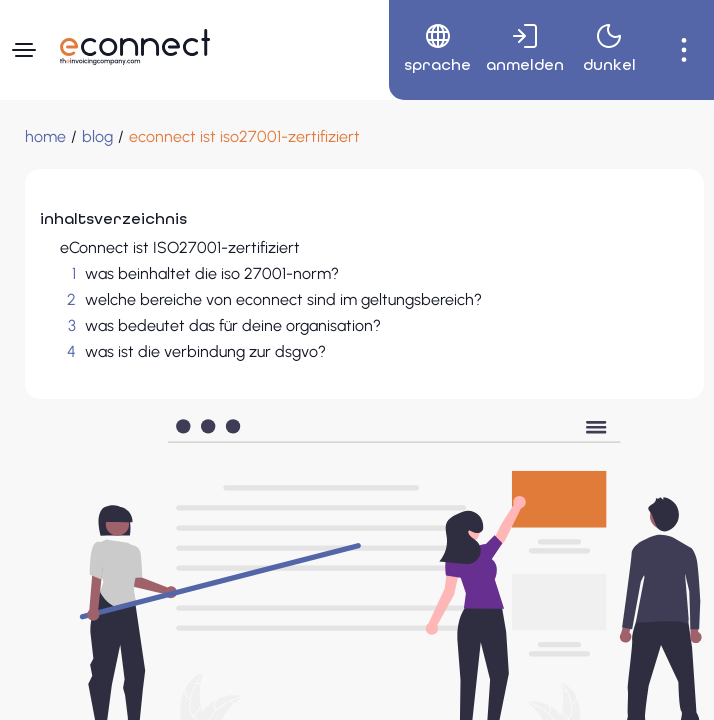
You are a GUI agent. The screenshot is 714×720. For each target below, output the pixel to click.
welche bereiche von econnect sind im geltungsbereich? (283, 299)
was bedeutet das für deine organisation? (233, 325)
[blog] (97, 137)
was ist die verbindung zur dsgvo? (205, 351)
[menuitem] (430, 50)
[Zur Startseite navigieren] (135, 47)
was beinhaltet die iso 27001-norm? (212, 273)
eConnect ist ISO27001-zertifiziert (180, 247)
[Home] (45, 137)
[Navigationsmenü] (24, 50)
